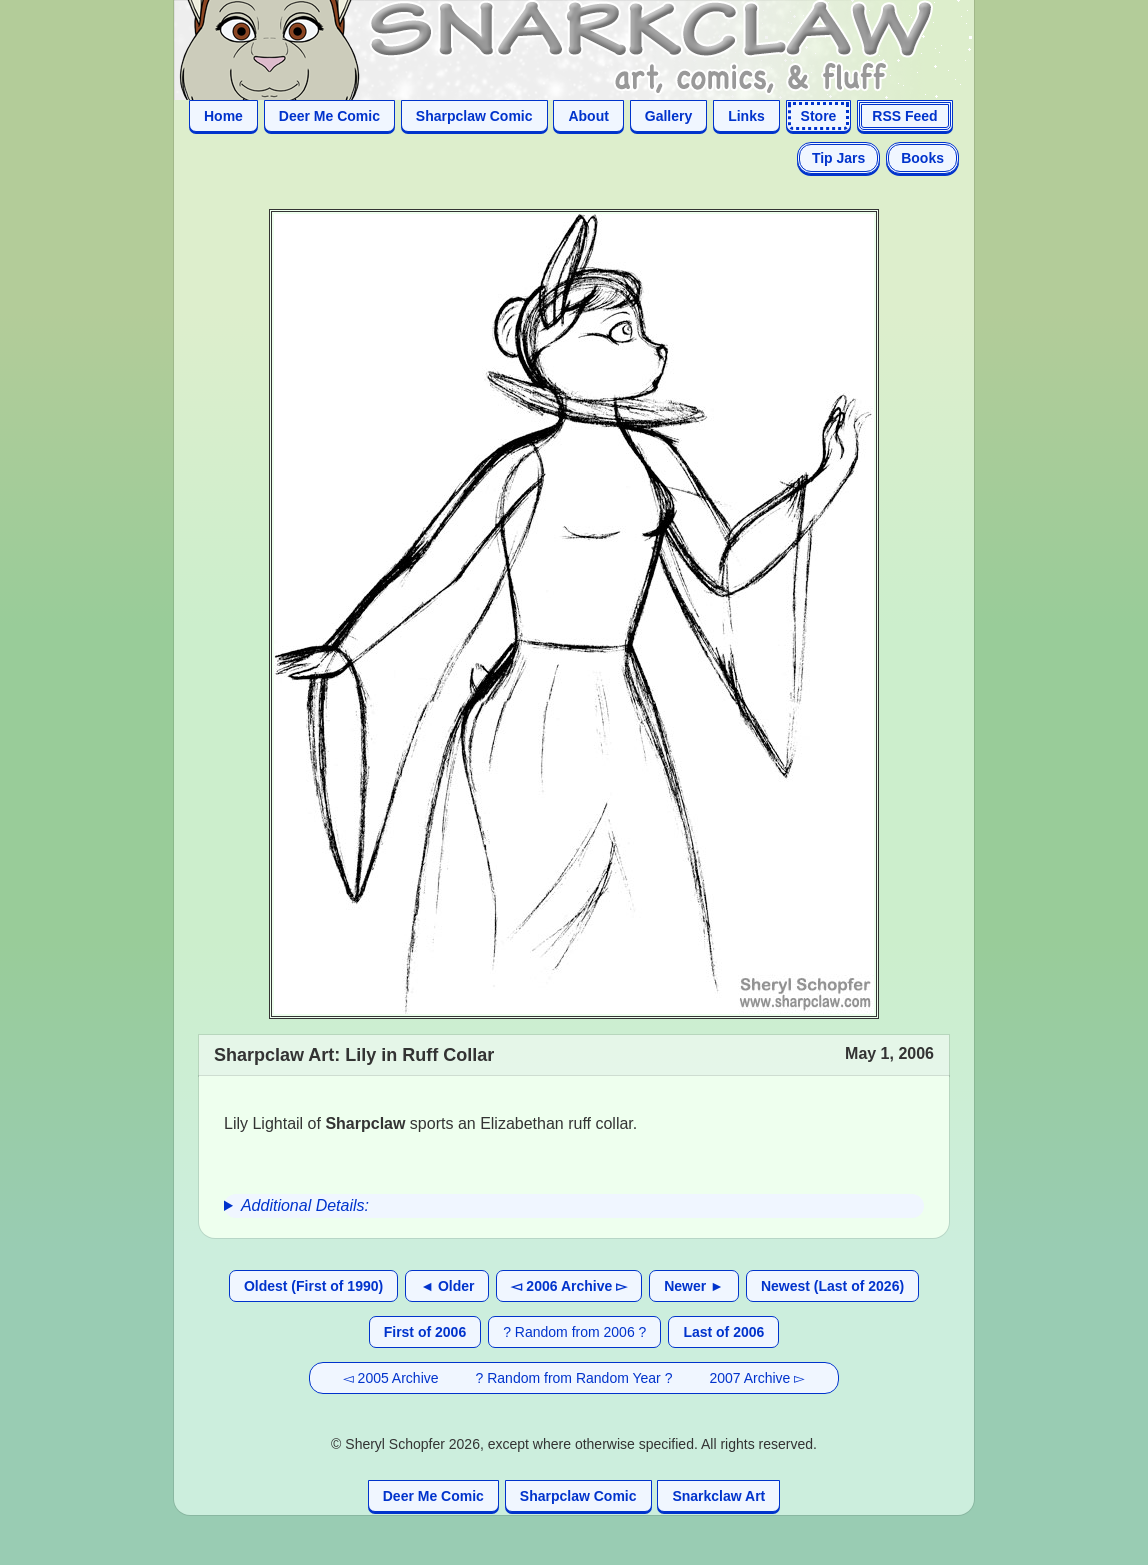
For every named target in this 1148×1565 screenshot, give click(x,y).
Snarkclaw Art (718, 1496)
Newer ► (694, 1286)
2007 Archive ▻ (757, 1378)
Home (223, 116)
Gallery (668, 116)
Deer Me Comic (329, 116)
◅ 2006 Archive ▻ (569, 1286)
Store (819, 116)
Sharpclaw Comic (474, 116)
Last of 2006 (723, 1332)
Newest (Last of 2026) (832, 1286)
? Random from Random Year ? (574, 1378)
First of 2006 (425, 1332)
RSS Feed (904, 116)
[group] (574, 1206)
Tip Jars (838, 158)
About (588, 116)
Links (746, 116)
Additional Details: (305, 1205)
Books (922, 158)
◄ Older (447, 1286)
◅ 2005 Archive (391, 1378)
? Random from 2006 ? (574, 1332)
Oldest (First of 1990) (313, 1286)
